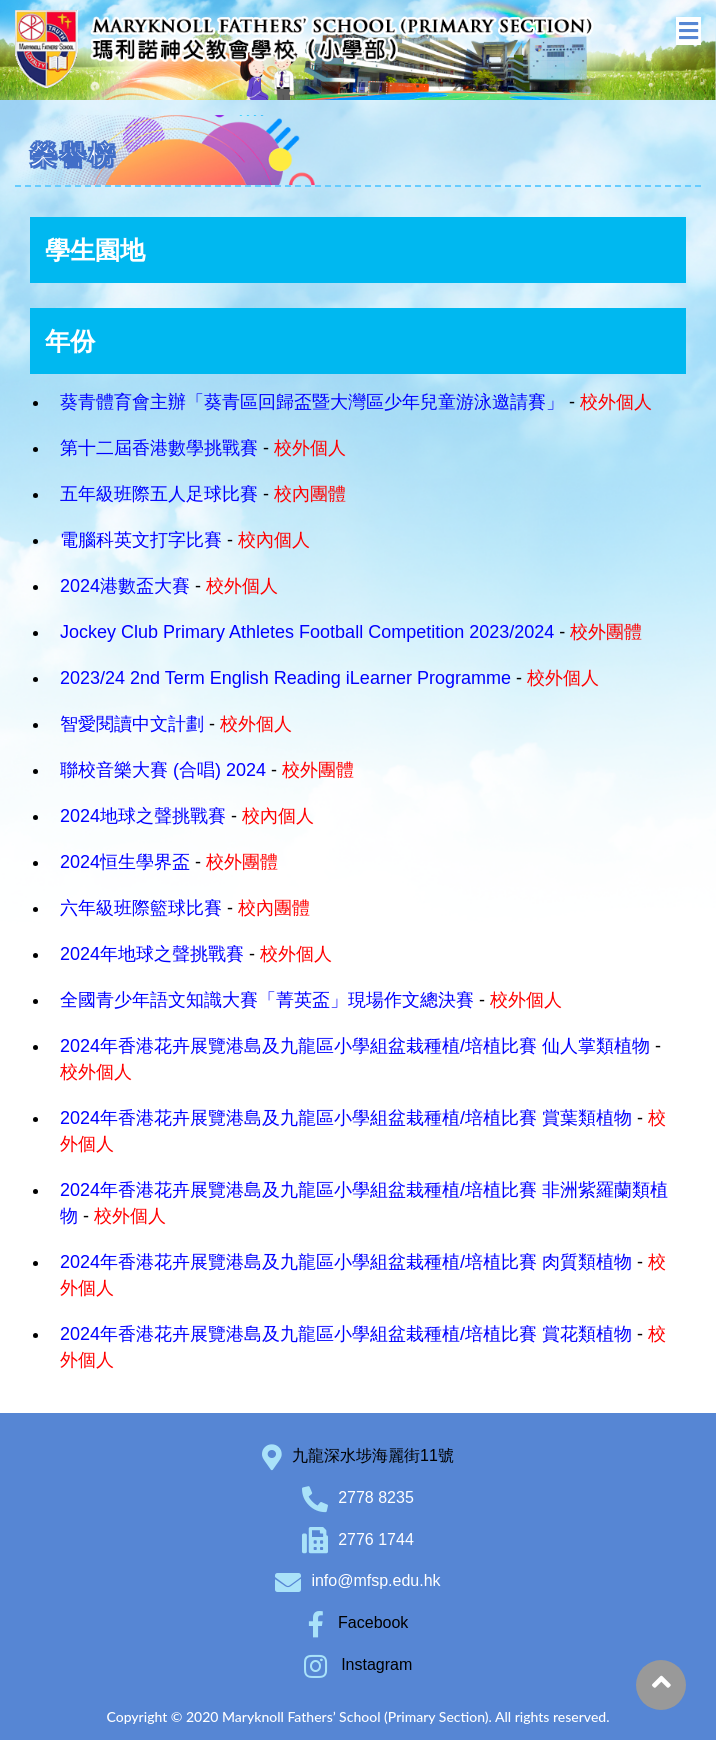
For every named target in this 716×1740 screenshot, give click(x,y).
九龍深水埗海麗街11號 (373, 1455)
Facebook (358, 1622)
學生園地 (95, 250)
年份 (70, 341)
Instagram (358, 1664)
